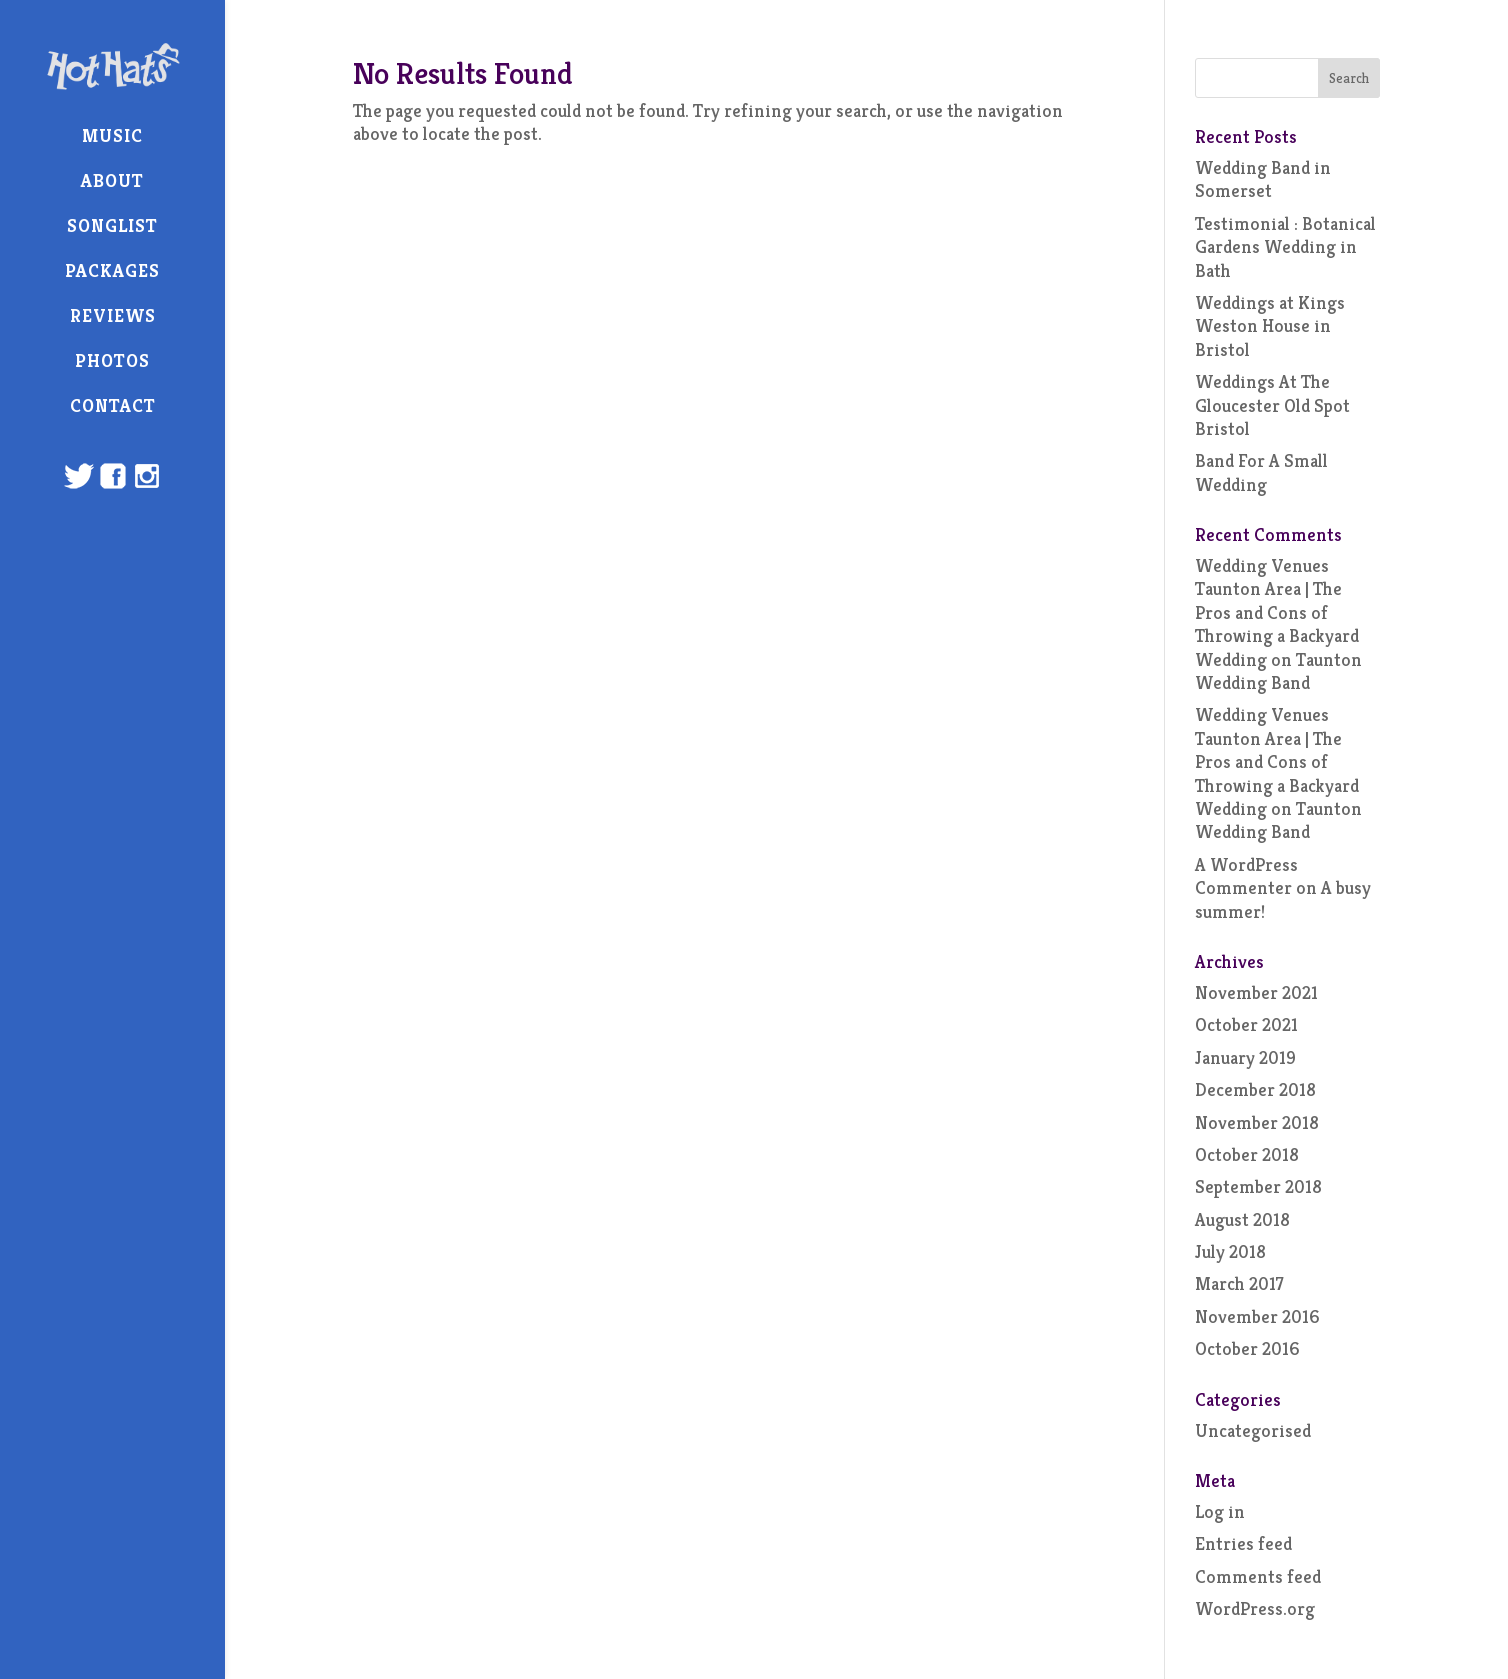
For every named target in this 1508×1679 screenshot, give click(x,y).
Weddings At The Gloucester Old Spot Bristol (1272, 405)
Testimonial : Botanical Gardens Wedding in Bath (1285, 247)
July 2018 (1230, 1251)
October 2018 (1247, 1154)
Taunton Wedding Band (1278, 671)
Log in (1220, 1511)
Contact (113, 405)
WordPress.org (1255, 1608)
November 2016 (1257, 1316)
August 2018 (1242, 1219)
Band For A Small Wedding (1261, 472)
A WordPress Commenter (1246, 876)
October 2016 (1247, 1348)
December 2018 (1255, 1089)
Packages (112, 270)
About (112, 180)
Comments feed (1258, 1576)
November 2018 (1257, 1122)
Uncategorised (1253, 1430)
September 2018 (1258, 1186)
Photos (112, 360)
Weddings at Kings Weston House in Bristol (1270, 326)
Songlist (112, 225)
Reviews (113, 315)
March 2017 (1239, 1283)
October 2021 (1246, 1024)
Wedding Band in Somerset (1263, 179)
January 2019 (1245, 1057)
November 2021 (1256, 992)
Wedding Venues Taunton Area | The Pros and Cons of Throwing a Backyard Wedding (1277, 612)
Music (112, 135)
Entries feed (1243, 1543)
